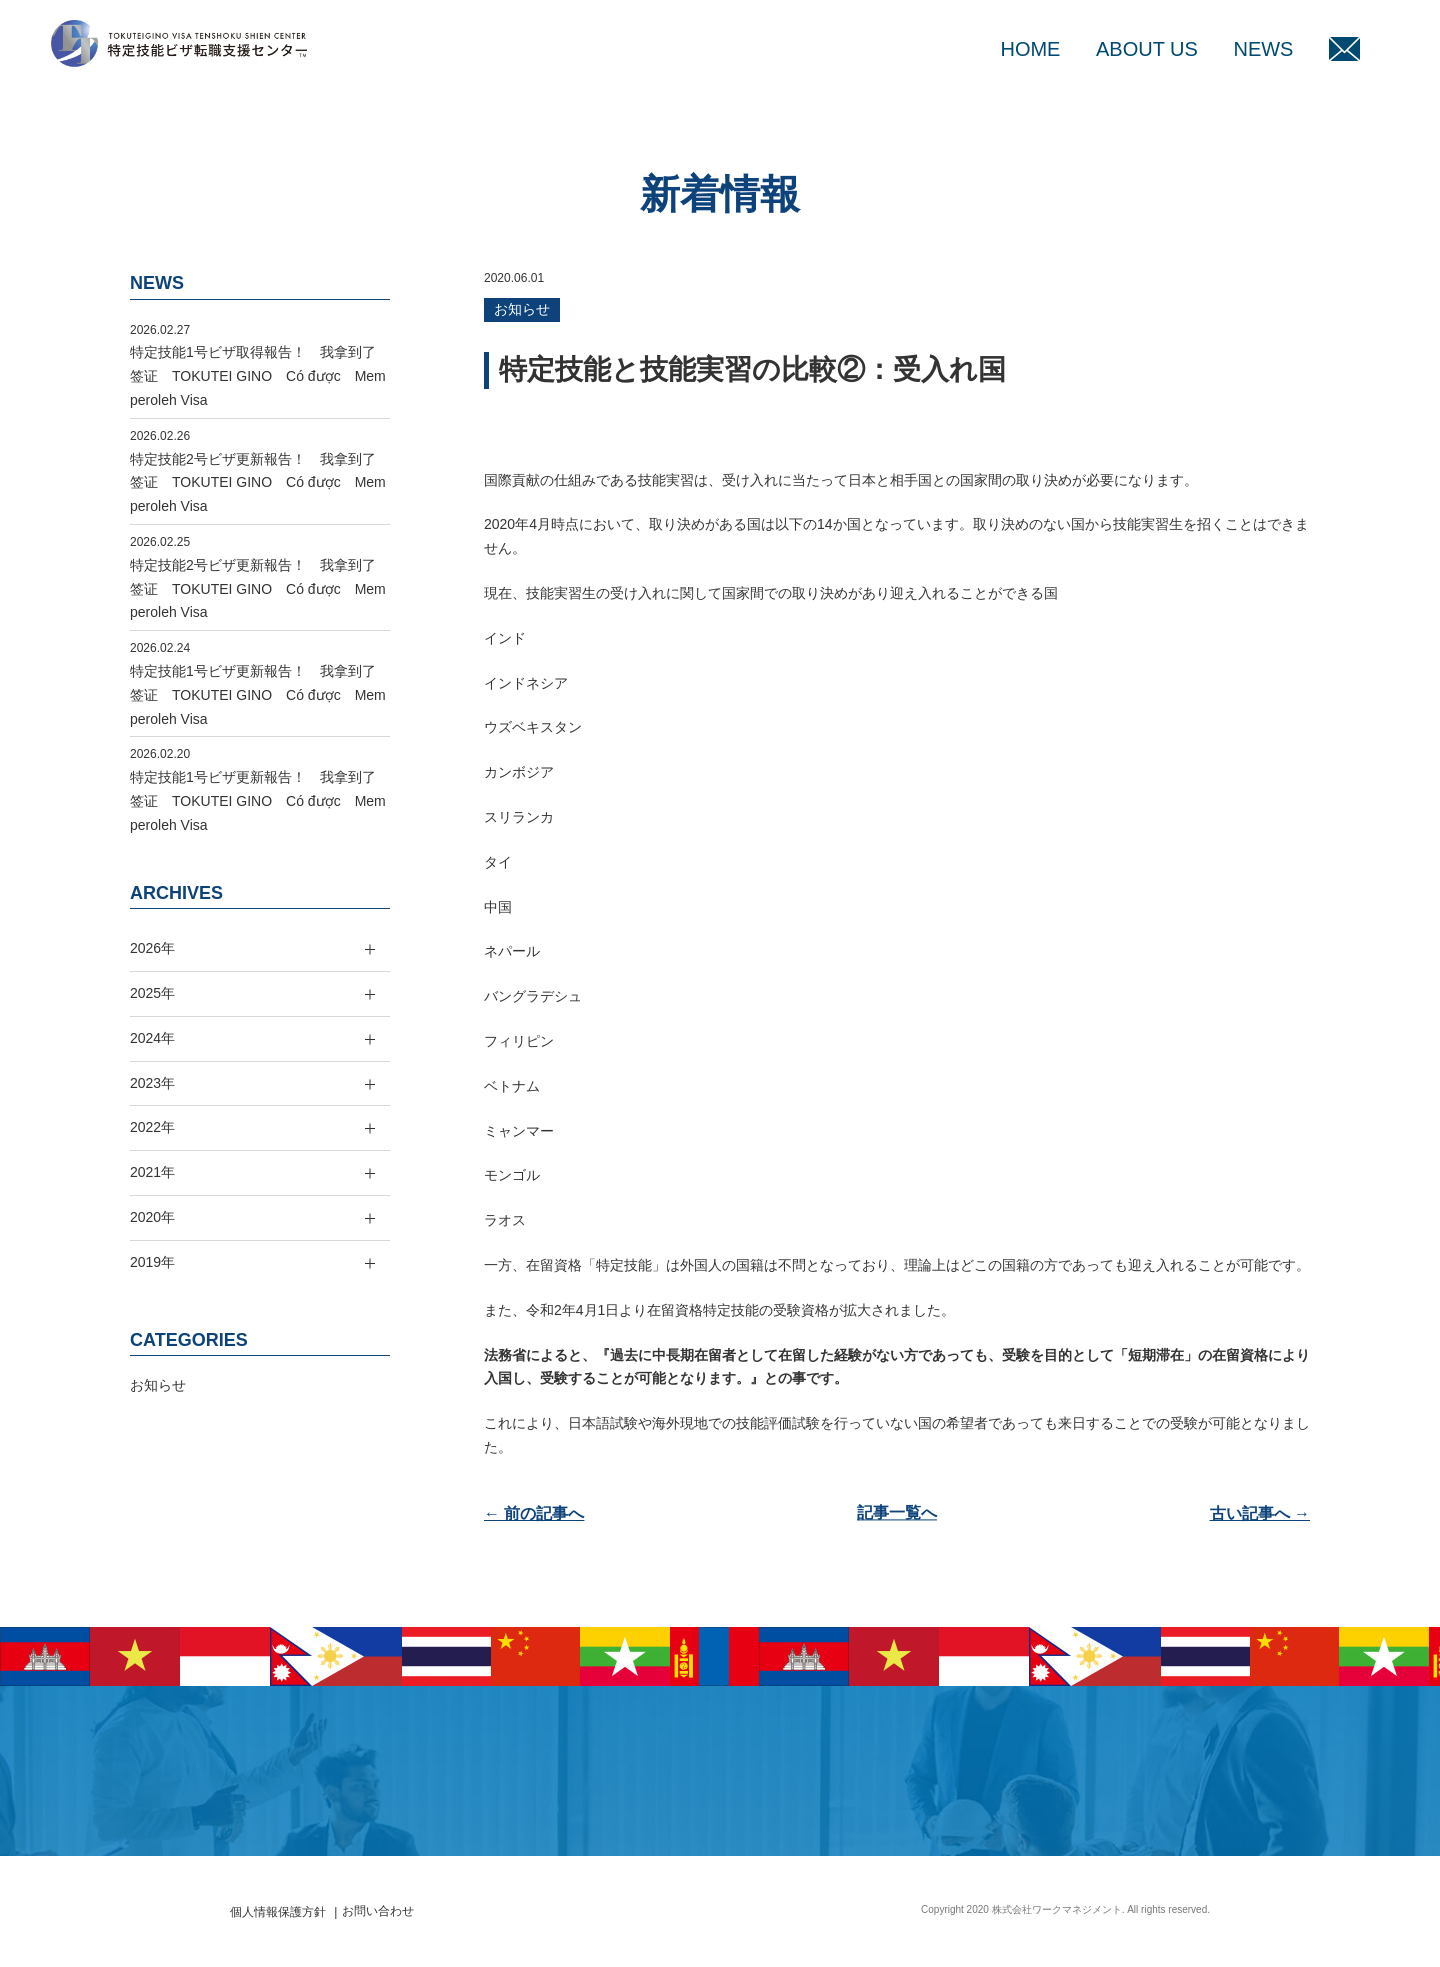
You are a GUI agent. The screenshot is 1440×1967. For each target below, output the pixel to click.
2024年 (152, 1038)
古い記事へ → (1260, 1513)
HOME (1030, 49)
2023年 (152, 1083)
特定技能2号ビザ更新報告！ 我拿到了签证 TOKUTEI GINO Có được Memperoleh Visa (258, 483)
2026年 (152, 948)
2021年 (152, 1172)
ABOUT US (1147, 49)
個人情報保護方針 (278, 1912)
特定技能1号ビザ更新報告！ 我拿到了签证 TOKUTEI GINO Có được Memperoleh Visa (258, 695)
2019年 (152, 1262)
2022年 (152, 1127)
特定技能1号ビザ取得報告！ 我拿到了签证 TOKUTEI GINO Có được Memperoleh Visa (258, 376)
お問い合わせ (378, 1911)
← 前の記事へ (534, 1513)
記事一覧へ (897, 1513)
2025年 (152, 993)
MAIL (1344, 49)
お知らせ (522, 309)
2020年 (152, 1217)
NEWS (1263, 49)
